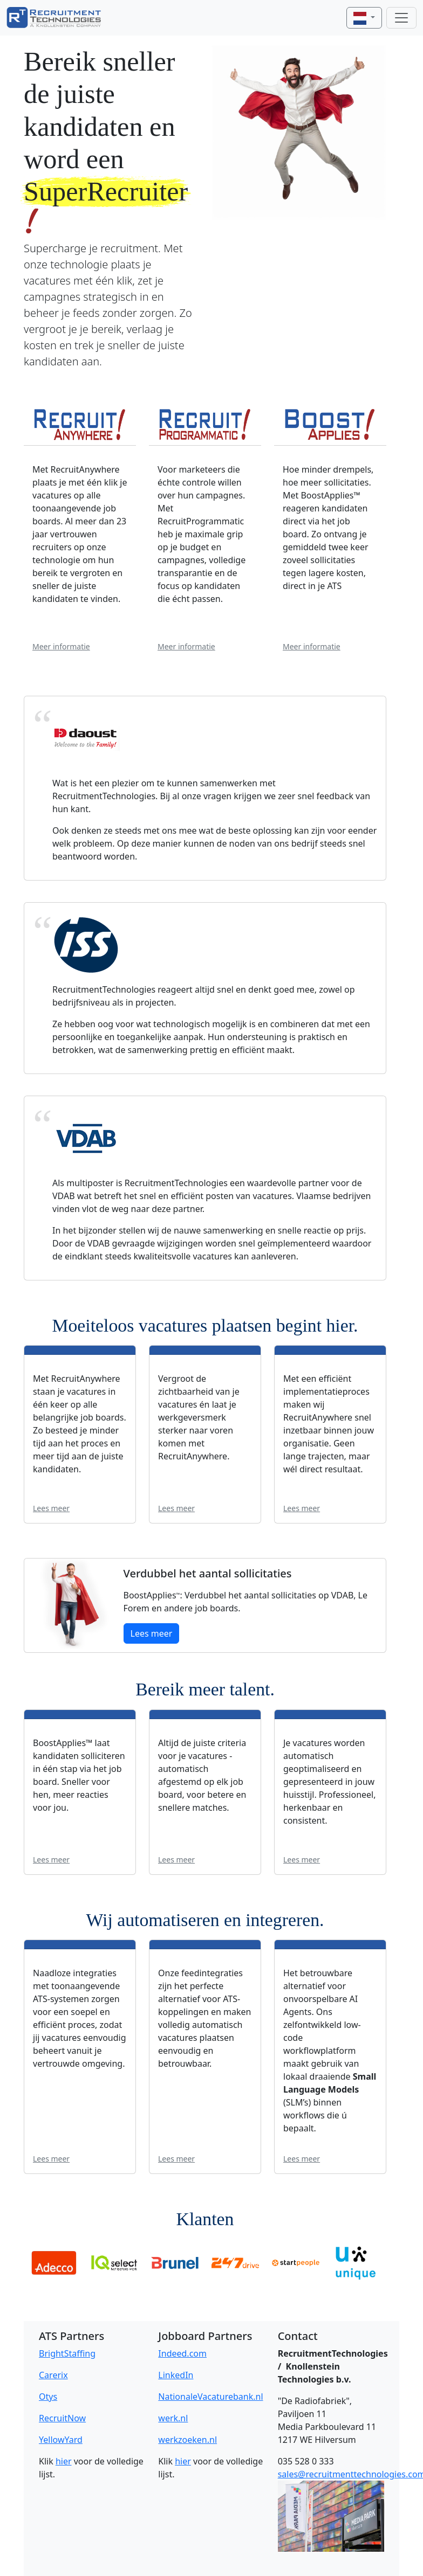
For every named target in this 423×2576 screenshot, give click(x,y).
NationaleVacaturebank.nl (210, 2396)
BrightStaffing (67, 2353)
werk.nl (173, 2418)
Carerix (53, 2375)
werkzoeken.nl (187, 2440)
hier (64, 2461)
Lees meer (51, 1508)
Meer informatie (61, 646)
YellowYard (61, 2440)
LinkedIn (175, 2375)
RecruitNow (62, 2418)
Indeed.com (182, 2353)
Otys (48, 2396)
